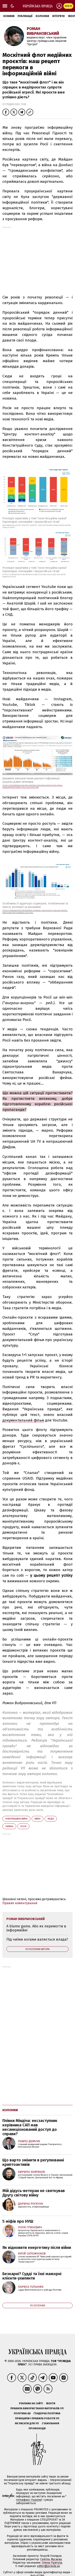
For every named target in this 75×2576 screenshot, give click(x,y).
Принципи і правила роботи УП (37, 2418)
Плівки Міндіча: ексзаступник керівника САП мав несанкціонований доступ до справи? (29, 2127)
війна (37, 1818)
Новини (8, 16)
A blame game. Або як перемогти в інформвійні (36, 1928)
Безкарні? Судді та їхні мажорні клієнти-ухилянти (31, 2276)
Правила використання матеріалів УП (37, 2408)
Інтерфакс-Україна (28, 2500)
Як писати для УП (27, 2423)
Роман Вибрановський (43, 31)
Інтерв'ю (58, 16)
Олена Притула (52, 2562)
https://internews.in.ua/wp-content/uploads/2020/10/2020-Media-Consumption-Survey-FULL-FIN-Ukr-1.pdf (32, 786)
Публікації (25, 16)
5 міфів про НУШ (17, 2221)
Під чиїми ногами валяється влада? (37, 1939)
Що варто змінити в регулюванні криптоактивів (33, 2162)
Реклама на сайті (31, 2403)
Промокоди (37, 2428)
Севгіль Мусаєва (51, 2559)
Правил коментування (19, 1903)
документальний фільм (23, 1420)
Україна (9, 1826)
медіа (51, 1818)
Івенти (50, 2403)
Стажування (50, 2423)
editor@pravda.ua (48, 2566)
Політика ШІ (22, 2413)
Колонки (42, 16)
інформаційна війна (16, 1818)
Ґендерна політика (47, 2413)
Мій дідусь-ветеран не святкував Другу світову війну (33, 2192)
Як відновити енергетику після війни (36, 2247)
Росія (23, 1826)
